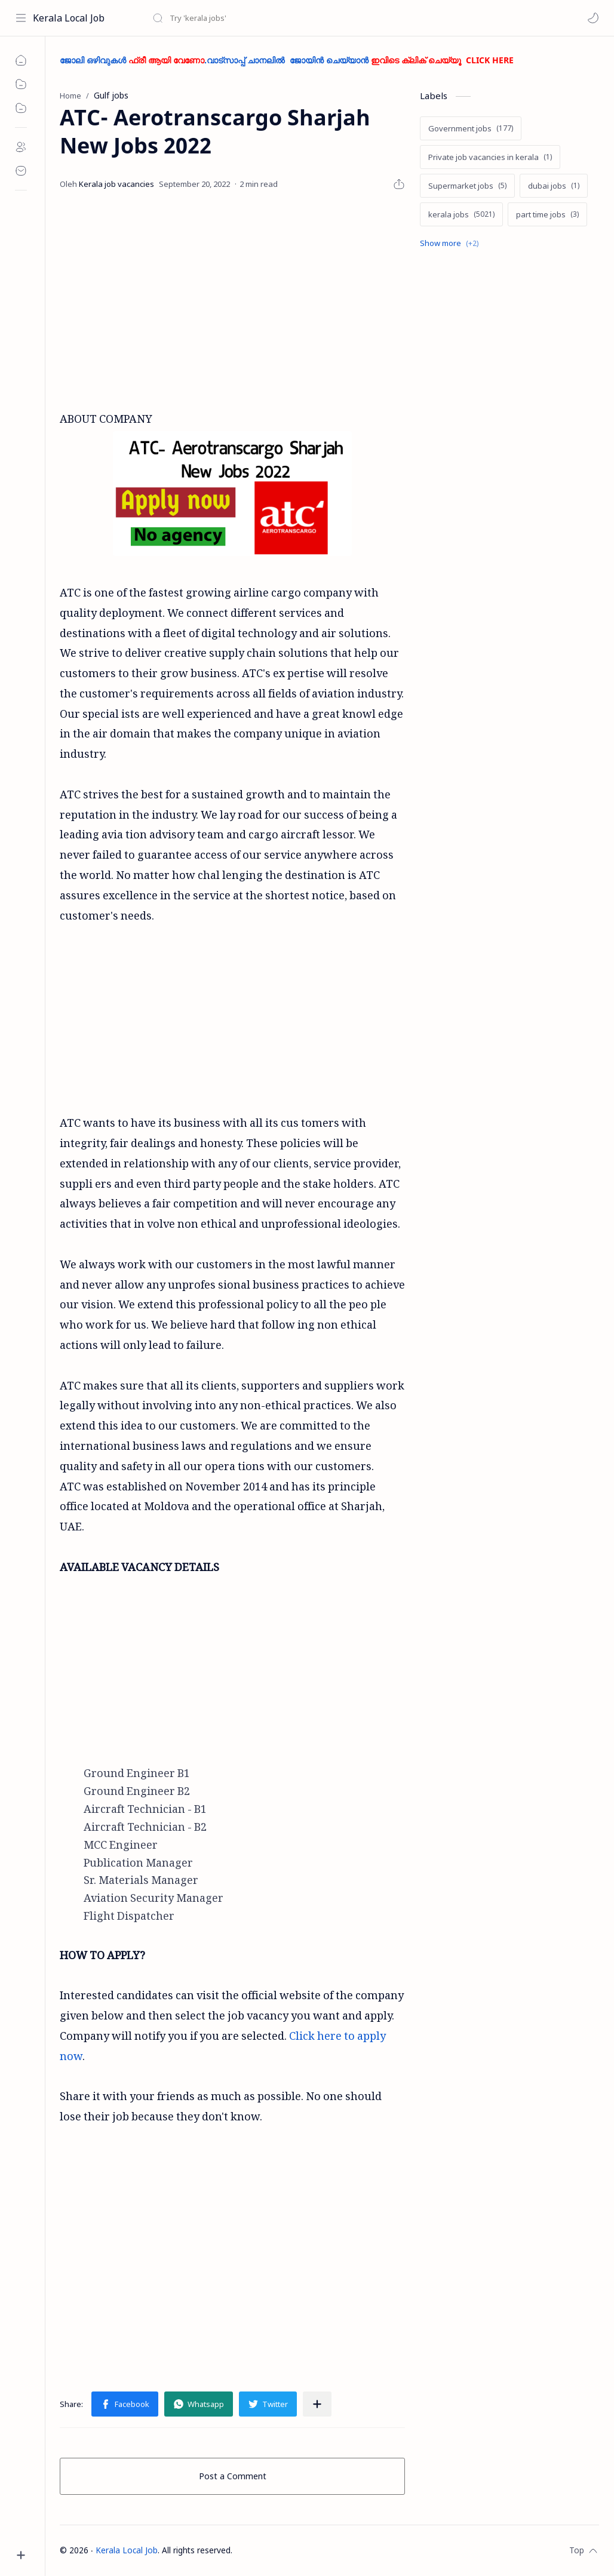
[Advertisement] (293, 300)
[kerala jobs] (461, 214)
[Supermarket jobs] (467, 186)
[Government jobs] (470, 128)
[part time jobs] (547, 214)
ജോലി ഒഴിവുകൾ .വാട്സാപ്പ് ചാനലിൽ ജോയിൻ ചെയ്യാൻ (287, 60)
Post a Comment (232, 2476)
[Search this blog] (248, 17)
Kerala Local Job (69, 17)
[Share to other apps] (317, 2404)
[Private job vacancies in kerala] (490, 157)
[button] (593, 18)
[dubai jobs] (554, 186)
